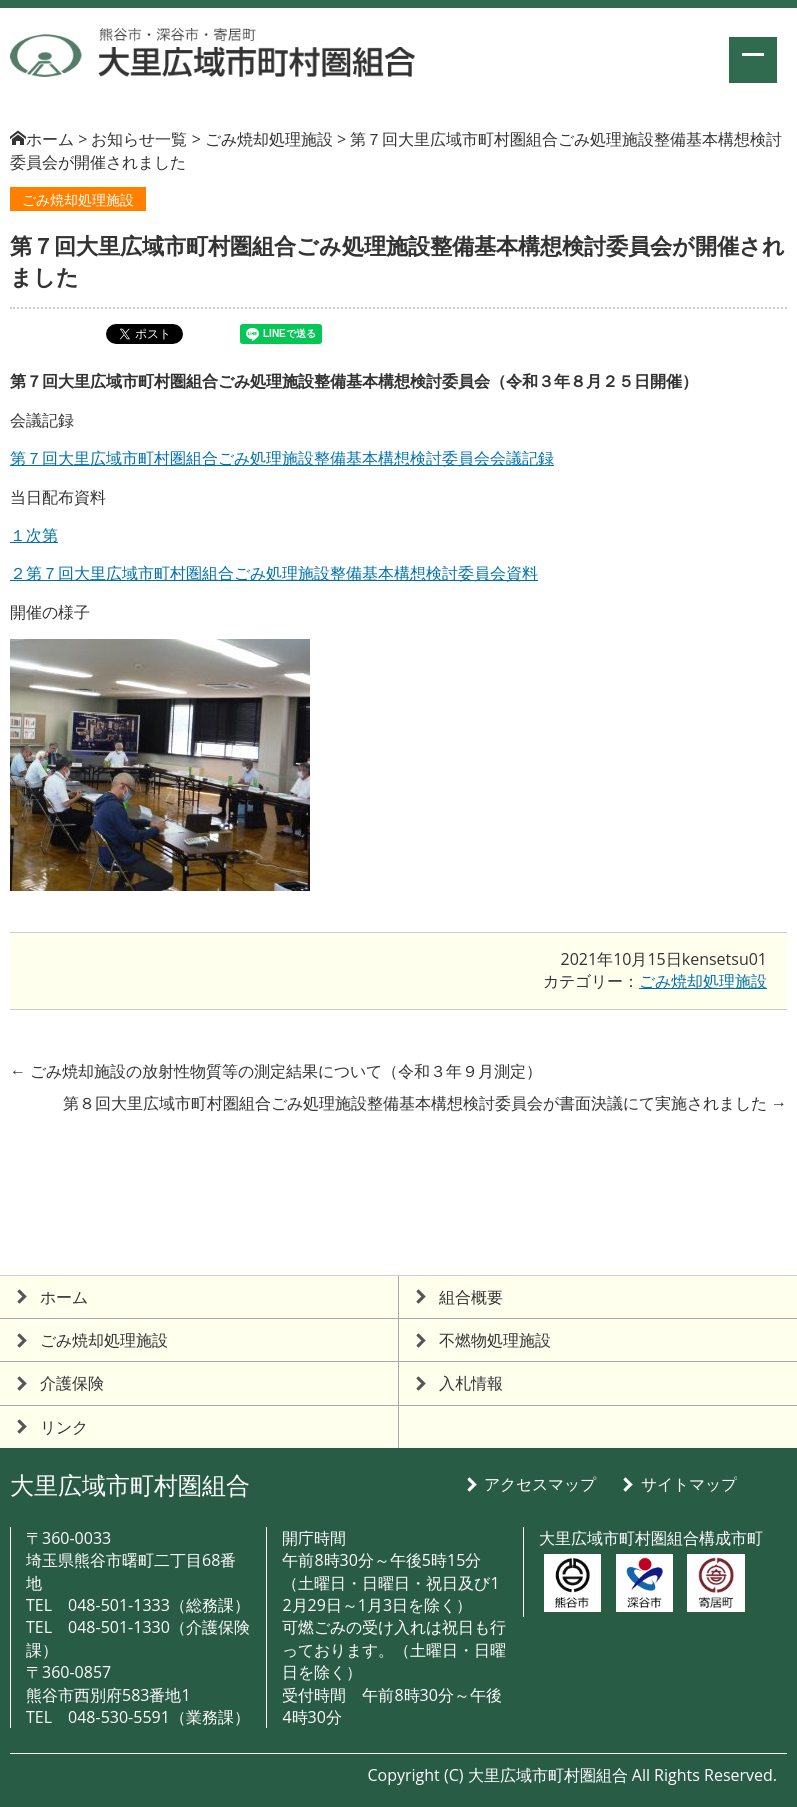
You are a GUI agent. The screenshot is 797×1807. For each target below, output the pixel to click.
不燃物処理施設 (495, 1340)
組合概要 (471, 1297)
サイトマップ (689, 1484)
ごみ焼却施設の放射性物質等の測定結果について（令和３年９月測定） (276, 1071)
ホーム (50, 139)
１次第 (34, 535)
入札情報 (471, 1383)
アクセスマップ (540, 1484)
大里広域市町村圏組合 (130, 1484)
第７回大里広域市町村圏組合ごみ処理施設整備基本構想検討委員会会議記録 (282, 458)
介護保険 (72, 1383)
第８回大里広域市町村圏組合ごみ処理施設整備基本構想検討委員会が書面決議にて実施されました (425, 1103)
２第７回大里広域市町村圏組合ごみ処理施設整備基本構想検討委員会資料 (274, 573)
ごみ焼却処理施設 (78, 199)
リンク (64, 1427)
